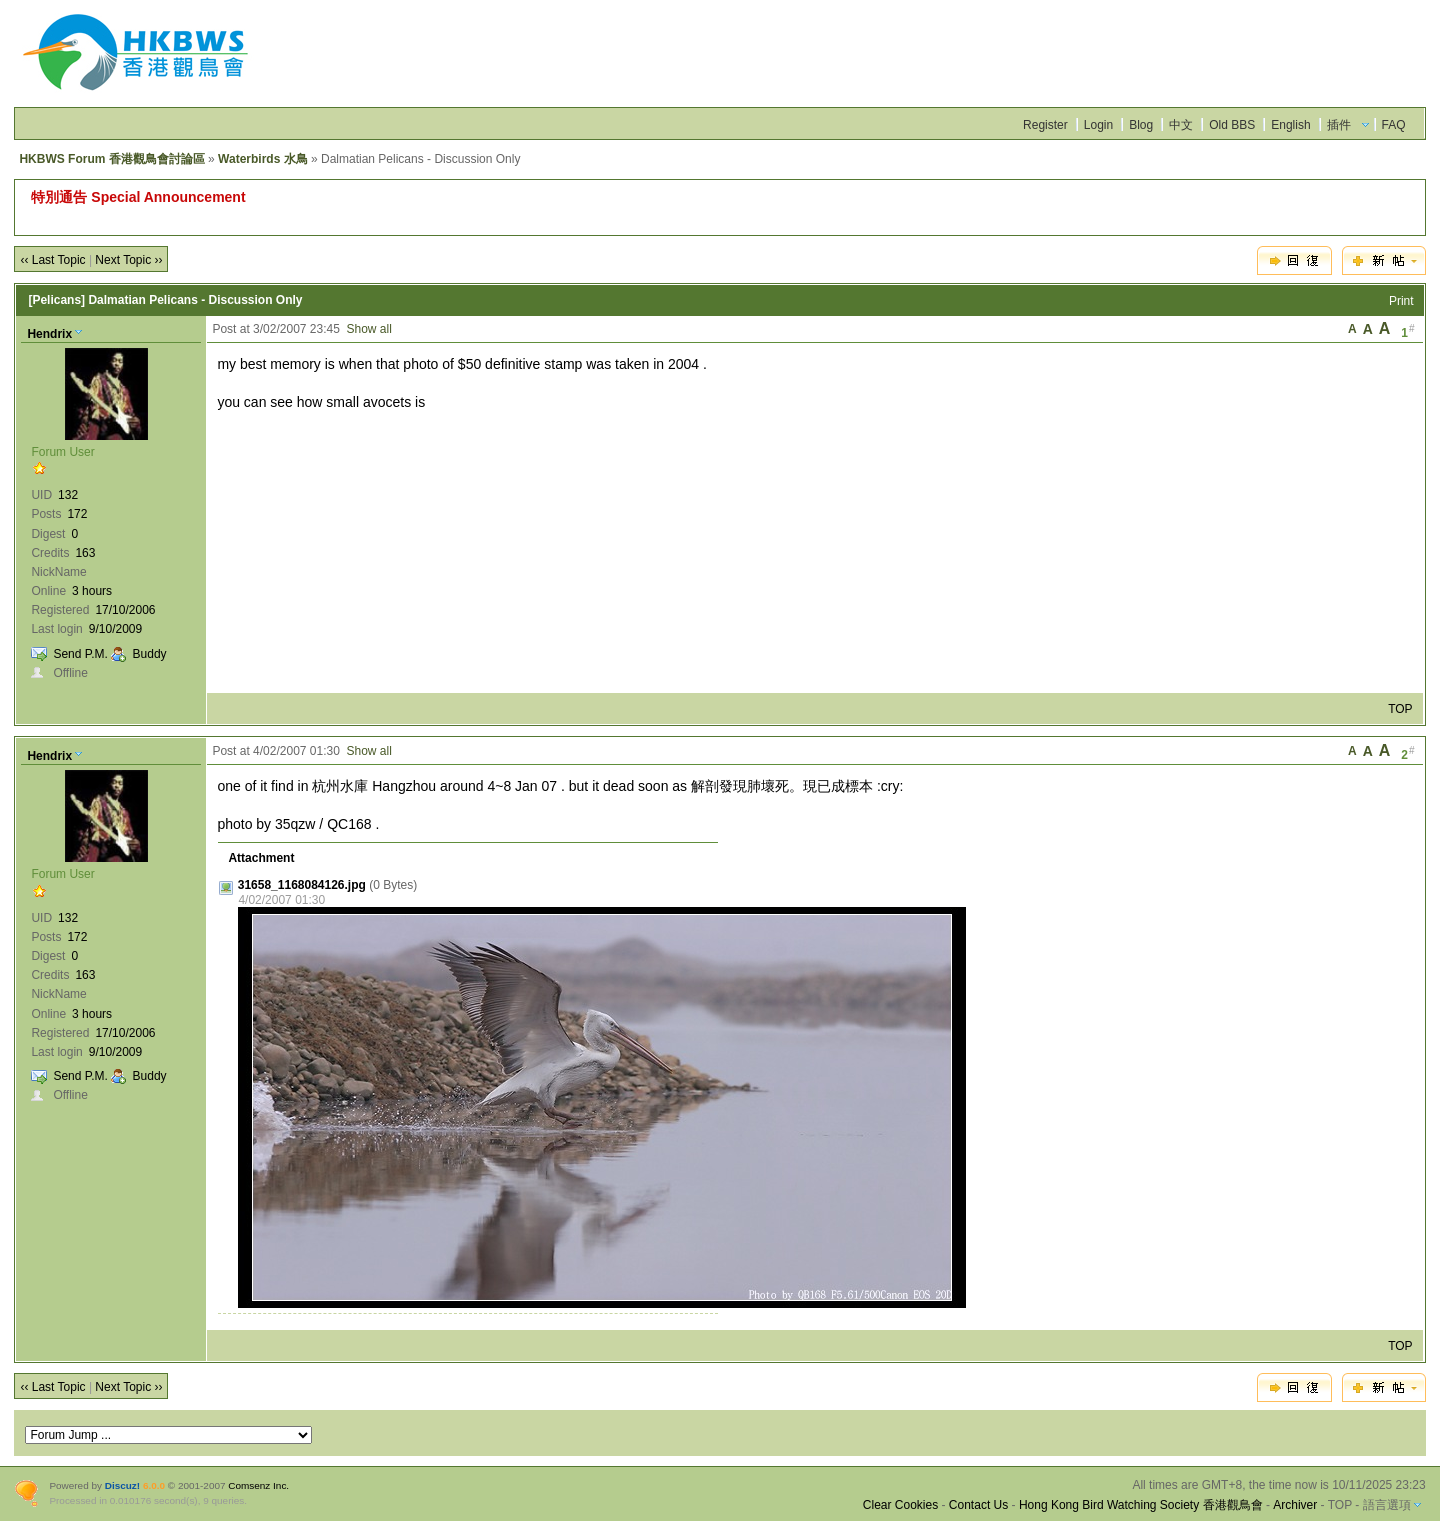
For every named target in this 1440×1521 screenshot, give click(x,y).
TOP (1400, 709)
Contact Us (978, 1505)
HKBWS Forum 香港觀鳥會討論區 (111, 159)
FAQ (1394, 125)
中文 (1181, 125)
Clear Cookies (900, 1505)
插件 (1339, 125)
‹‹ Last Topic (52, 260)
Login (1098, 125)
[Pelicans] (56, 300)
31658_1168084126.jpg (302, 885)
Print (1401, 301)
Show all (369, 329)
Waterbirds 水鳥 (263, 159)
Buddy (150, 654)
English (1290, 125)
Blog (1141, 125)
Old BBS (1232, 125)
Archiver (1295, 1505)
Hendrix (49, 334)
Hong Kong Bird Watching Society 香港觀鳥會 (1141, 1505)
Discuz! (122, 1485)
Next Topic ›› (128, 260)
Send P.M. (80, 654)
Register (1045, 125)
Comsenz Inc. (258, 1485)
